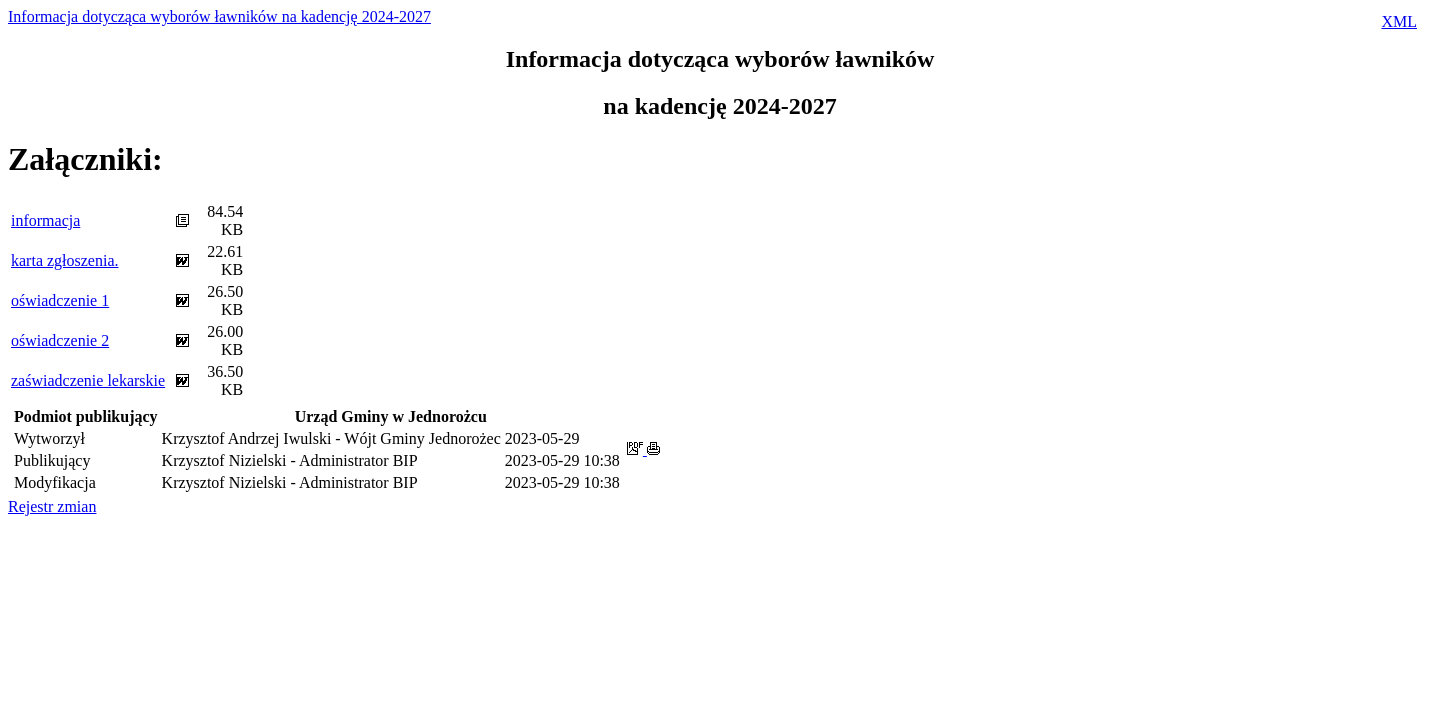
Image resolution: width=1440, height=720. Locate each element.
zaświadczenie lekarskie (88, 380)
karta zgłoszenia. (65, 260)
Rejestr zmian (52, 506)
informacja (45, 220)
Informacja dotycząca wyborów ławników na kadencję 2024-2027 (219, 16)
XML (1399, 21)
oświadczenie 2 (60, 340)
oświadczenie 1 (60, 300)
